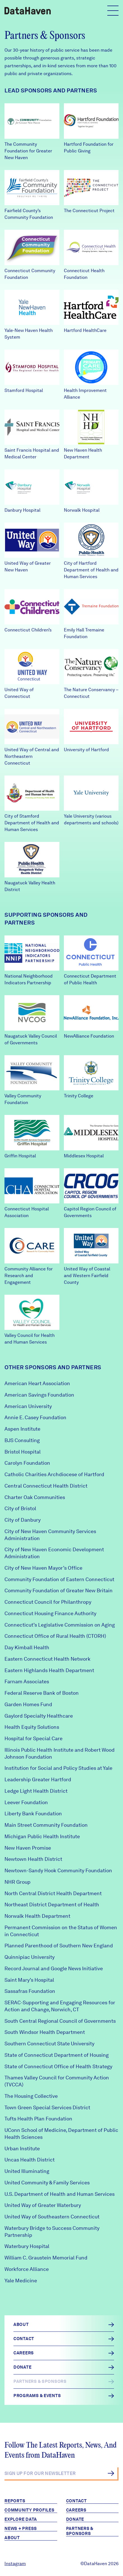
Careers (76, 2510)
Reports (14, 2500)
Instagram (15, 2563)
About (12, 2537)
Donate (75, 2519)
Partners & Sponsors (80, 2531)
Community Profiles (29, 2510)
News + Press (20, 2528)
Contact (76, 2500)
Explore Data (20, 2519)
